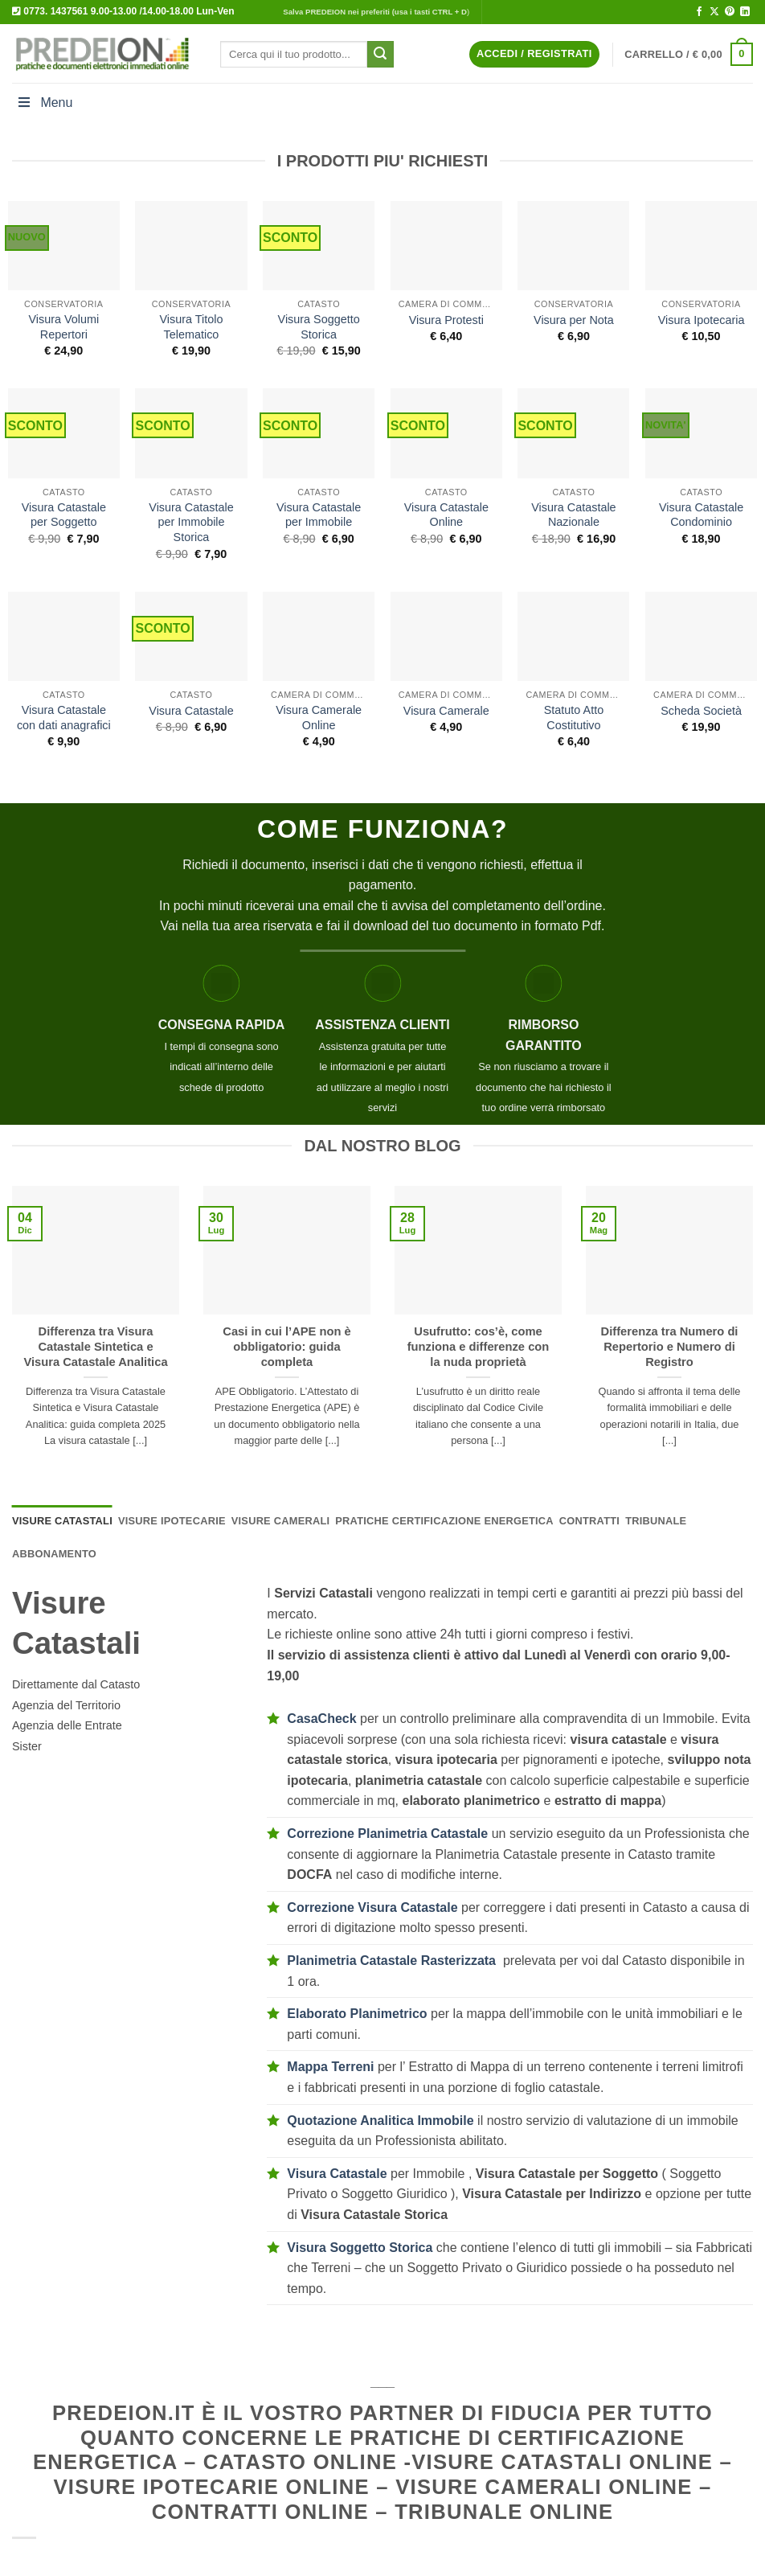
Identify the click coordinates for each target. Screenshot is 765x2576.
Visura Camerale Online (319, 717)
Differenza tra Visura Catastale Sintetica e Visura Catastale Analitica (95, 1346)
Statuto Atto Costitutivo (573, 717)
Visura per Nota (574, 320)
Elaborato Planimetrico (357, 2013)
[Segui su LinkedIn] (745, 12)
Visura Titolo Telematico (191, 327)
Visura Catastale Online (446, 515)
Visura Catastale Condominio (701, 515)
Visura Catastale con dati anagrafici (64, 717)
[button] (534, 54)
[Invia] (380, 54)
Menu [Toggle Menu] (44, 102)
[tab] (62, 1521)
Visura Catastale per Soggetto (64, 515)
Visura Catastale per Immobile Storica (191, 522)
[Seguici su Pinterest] (729, 12)
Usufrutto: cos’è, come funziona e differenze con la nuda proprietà (478, 1346)
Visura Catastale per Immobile (318, 515)
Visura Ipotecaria (701, 320)
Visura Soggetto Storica (319, 327)
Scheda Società (701, 710)
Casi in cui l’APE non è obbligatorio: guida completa (286, 1346)
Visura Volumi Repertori (63, 327)
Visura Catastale (191, 710)
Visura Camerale (446, 710)
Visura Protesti (446, 320)
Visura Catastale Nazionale (573, 515)
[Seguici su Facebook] (699, 12)
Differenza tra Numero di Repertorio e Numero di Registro (669, 1346)
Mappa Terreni (330, 2067)
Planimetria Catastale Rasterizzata (391, 1960)
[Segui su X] (714, 12)
